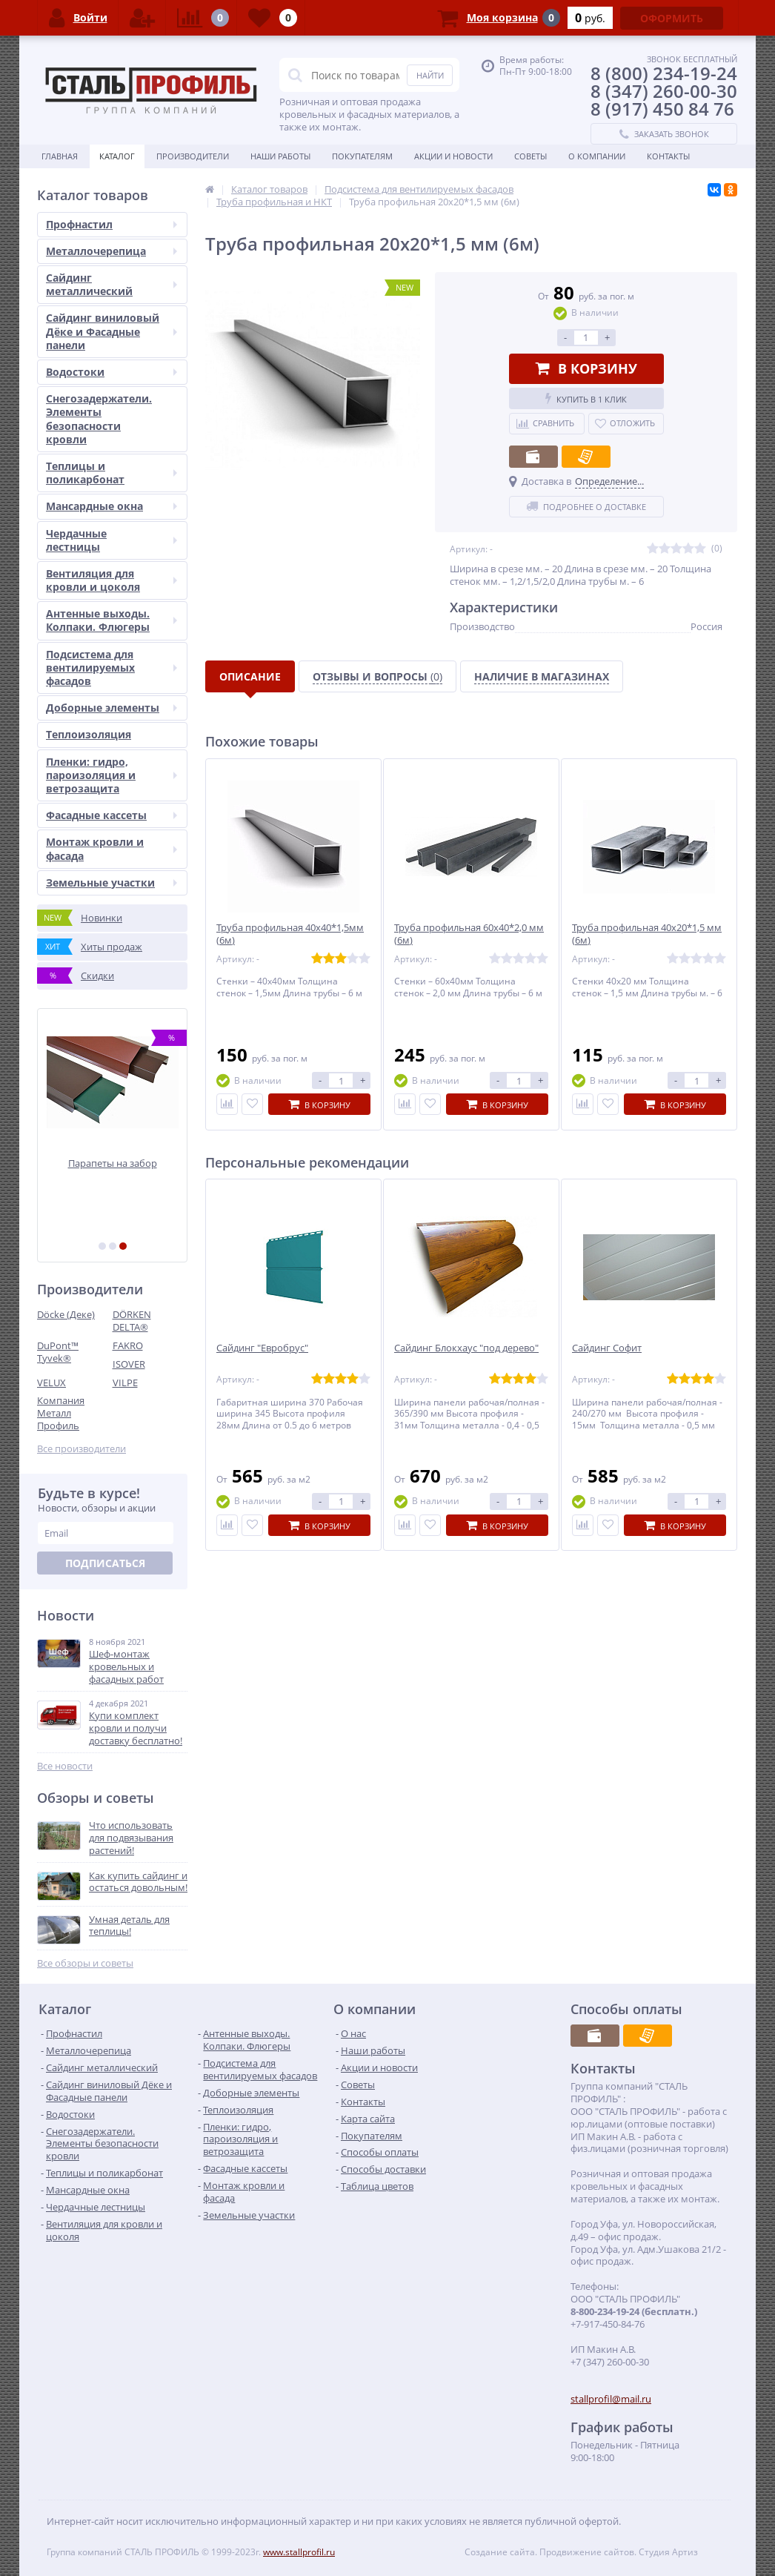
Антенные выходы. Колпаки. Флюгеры (111, 620)
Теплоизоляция (88, 734)
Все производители (81, 1449)
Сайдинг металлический (111, 284)
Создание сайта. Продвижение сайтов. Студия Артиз (581, 2552)
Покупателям (362, 156)
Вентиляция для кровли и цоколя (111, 580)
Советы (530, 156)
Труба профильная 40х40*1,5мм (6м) (290, 934)
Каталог (117, 156)
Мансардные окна (111, 506)
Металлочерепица (111, 251)
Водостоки (111, 372)
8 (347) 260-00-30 (664, 91)
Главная (59, 156)
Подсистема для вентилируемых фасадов (111, 667)
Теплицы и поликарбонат (111, 472)
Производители (192, 156)
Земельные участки (111, 882)
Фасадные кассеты (111, 815)
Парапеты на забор (112, 1163)
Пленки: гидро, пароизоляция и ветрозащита (111, 775)
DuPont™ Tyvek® (58, 1352)
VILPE (125, 1382)
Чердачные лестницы (111, 540)
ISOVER (129, 1364)
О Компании (596, 156)
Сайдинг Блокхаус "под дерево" (466, 1348)
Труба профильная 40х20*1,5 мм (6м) (647, 934)
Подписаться (105, 1563)
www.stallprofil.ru (299, 2552)
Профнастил (111, 224)
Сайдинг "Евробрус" (262, 1348)
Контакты (668, 156)
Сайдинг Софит (607, 1348)
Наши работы (280, 156)
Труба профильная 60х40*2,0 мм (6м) (469, 934)
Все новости (65, 1766)
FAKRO (128, 1345)
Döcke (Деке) (66, 1314)
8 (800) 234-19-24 (664, 73)
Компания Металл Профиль (60, 1413)
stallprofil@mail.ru (611, 2399)
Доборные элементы (111, 708)
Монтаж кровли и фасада (111, 848)
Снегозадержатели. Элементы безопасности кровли (99, 418)
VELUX (51, 1382)
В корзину (586, 368)
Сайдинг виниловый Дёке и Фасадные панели (111, 331)
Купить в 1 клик (586, 398)
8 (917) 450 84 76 (662, 108)
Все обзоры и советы (85, 1963)
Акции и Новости (453, 156)
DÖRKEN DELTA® (132, 1321)
